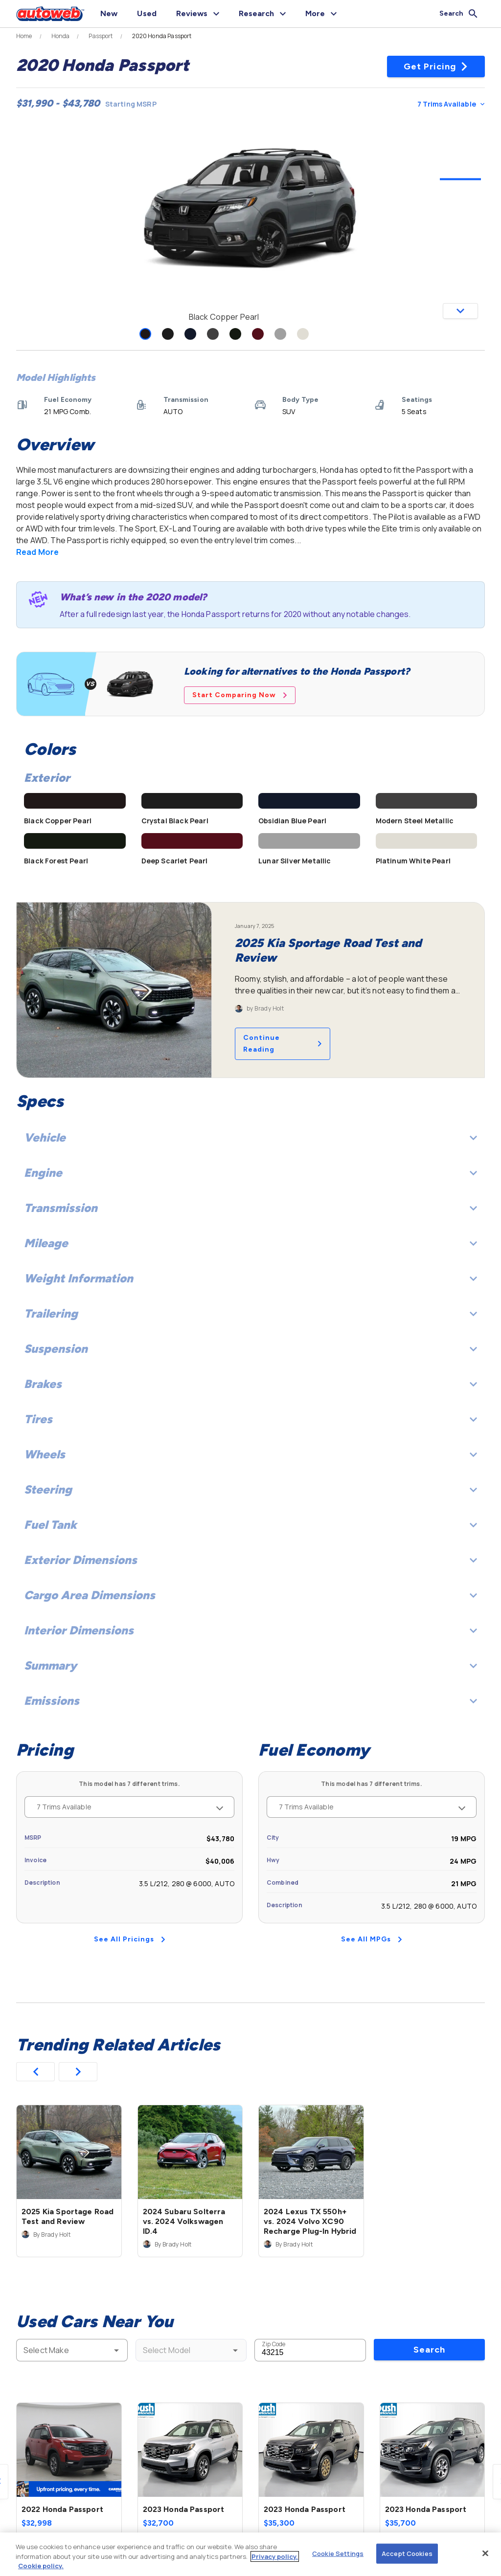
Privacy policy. (274, 2556)
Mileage (250, 1243)
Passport (101, 36)
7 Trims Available (450, 104)
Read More (37, 552)
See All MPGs (371, 1939)
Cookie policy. (41, 2565)
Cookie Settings (338, 2553)
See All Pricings (129, 1939)
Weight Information (250, 1278)
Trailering (250, 1313)
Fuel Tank (250, 1525)
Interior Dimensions (250, 1630)
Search (429, 2349)
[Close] (485, 2553)
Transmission (250, 1208)
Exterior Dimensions (250, 1560)
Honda (60, 36)
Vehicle (250, 1137)
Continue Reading (282, 1044)
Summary (250, 1665)
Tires (250, 1419)
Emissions (250, 1701)
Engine (250, 1173)
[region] (250, 2554)
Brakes (250, 1384)
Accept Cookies (407, 2553)
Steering (250, 1489)
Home (24, 36)
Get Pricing (436, 66)
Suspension (250, 1349)
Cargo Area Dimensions (250, 1595)
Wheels (250, 1454)
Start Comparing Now (239, 695)
